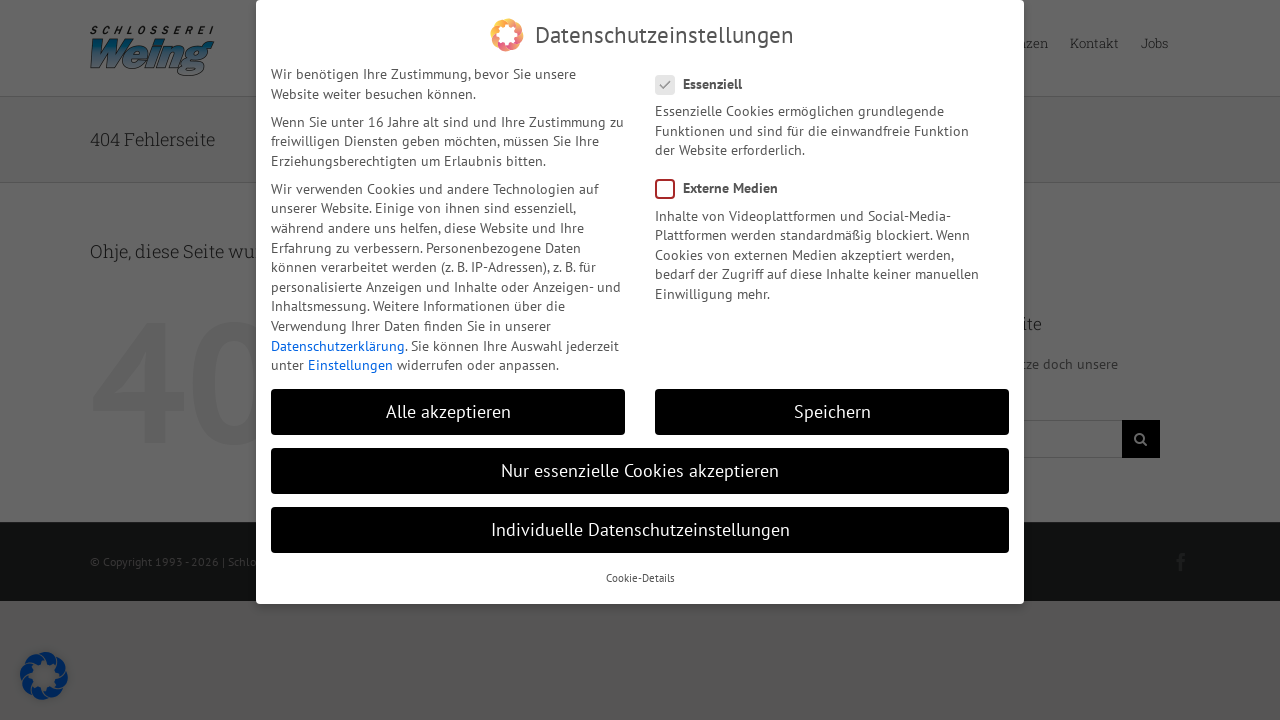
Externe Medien (725, 185)
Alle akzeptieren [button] (448, 408)
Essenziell (707, 80)
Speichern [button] (832, 408)
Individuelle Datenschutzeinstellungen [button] (640, 526)
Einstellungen (350, 362)
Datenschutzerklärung (338, 342)
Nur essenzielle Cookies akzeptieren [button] (640, 467)
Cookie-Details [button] (640, 574)
